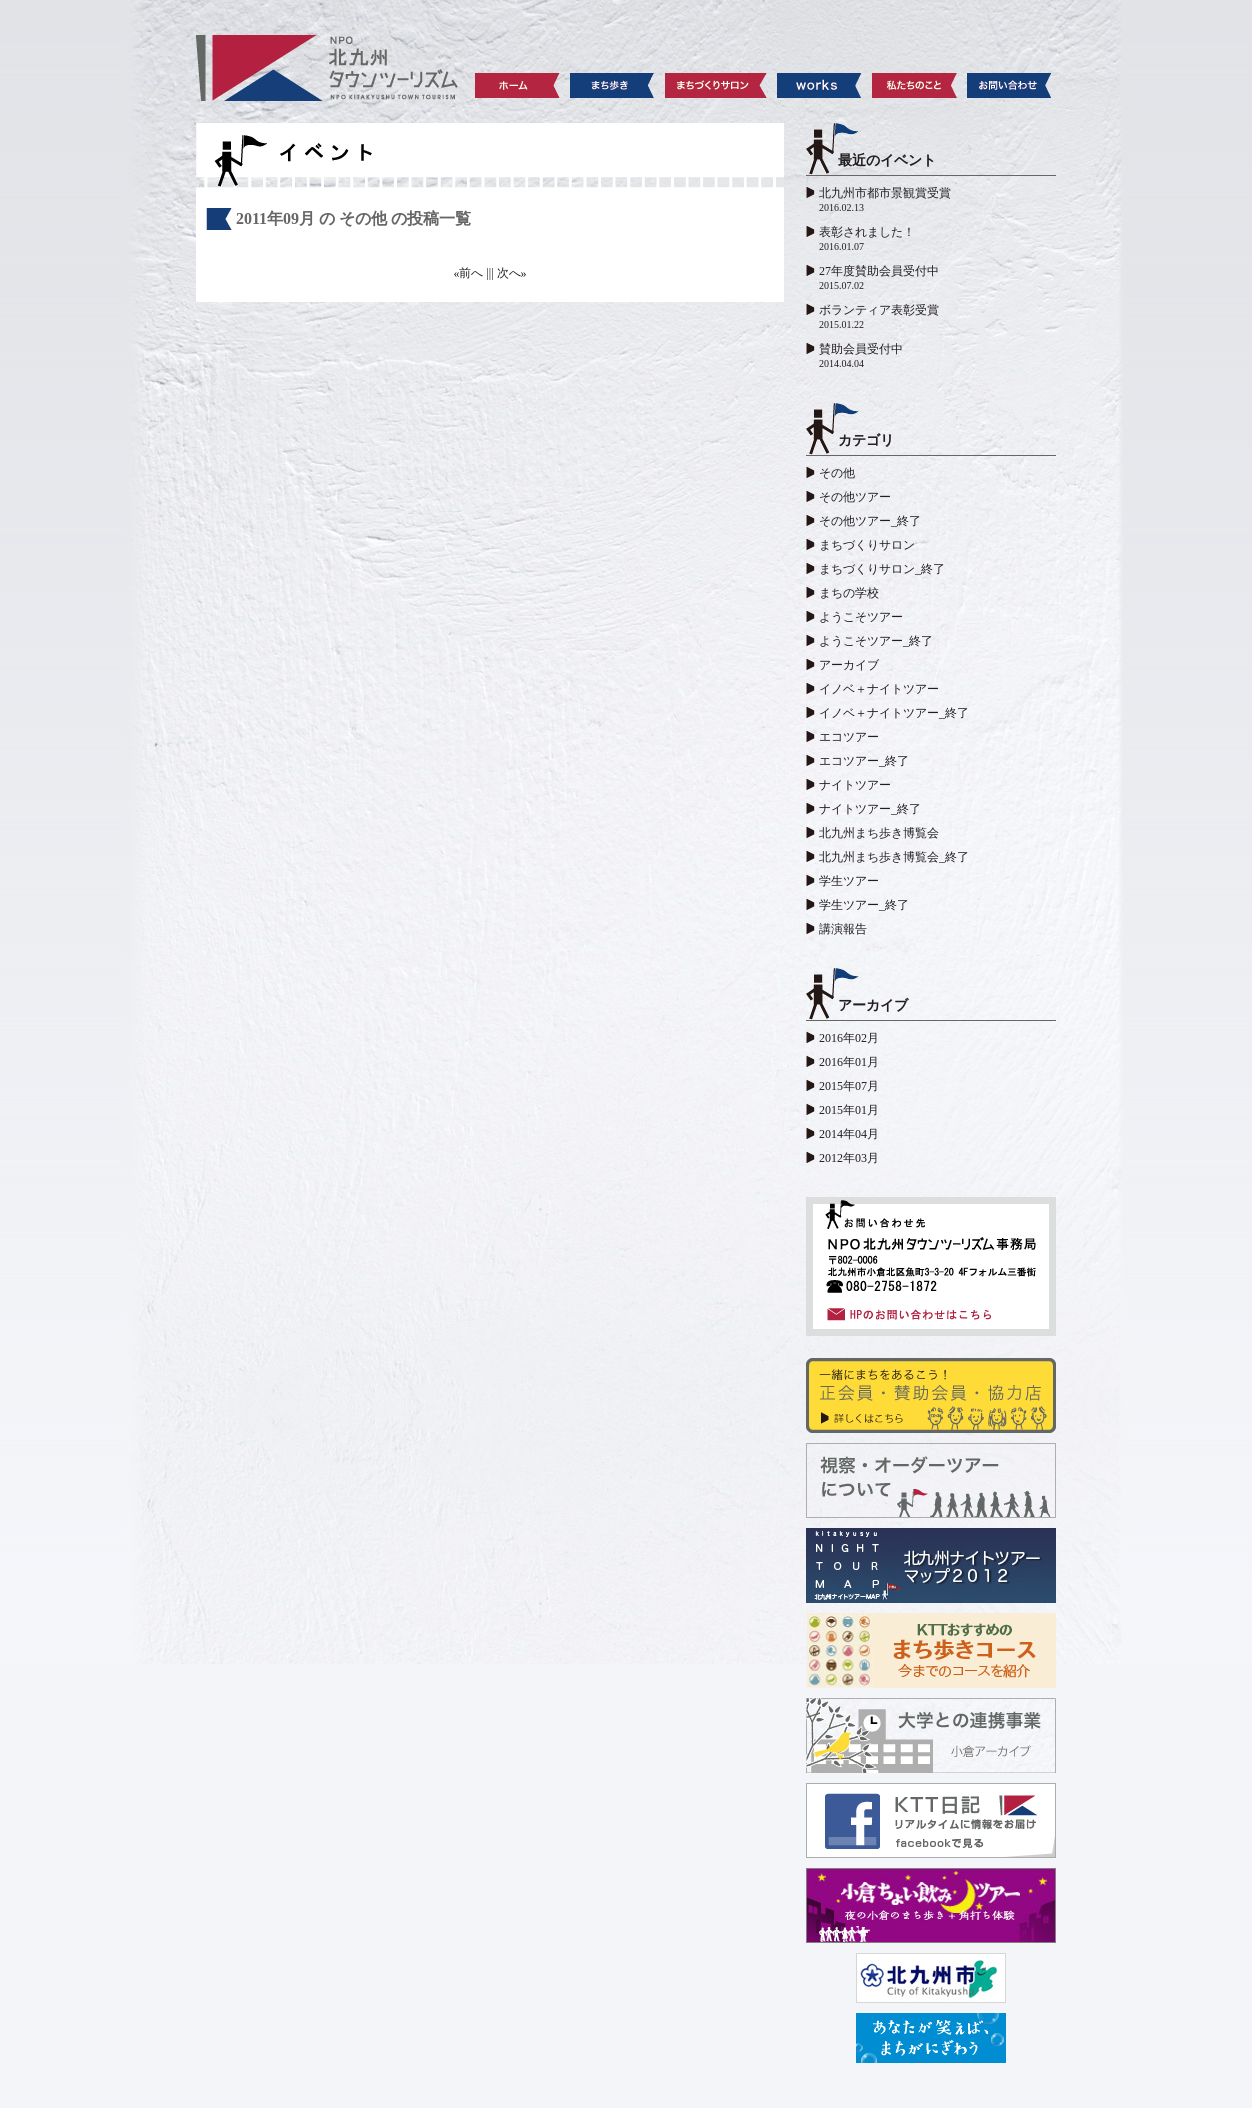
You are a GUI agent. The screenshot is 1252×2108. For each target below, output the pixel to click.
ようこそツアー (861, 617)
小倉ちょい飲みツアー (931, 1905)
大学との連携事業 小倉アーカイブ (931, 1735)
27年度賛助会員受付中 (879, 271)
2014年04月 (849, 1134)
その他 (837, 473)
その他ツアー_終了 (870, 521)
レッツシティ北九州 (931, 2038)
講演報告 (843, 929)
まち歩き (612, 85)
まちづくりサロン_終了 (882, 569)
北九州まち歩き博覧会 (879, 833)
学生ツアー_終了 (864, 905)
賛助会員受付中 (861, 349)
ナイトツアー (855, 785)
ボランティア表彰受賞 (879, 310)
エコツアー (849, 737)
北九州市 (931, 1978)
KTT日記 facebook (931, 1820)
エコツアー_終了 (864, 761)
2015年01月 (849, 1110)
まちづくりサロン (716, 85)
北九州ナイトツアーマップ (931, 1565)
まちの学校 (849, 593)
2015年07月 (849, 1086)
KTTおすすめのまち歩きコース (931, 1650)
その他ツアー (855, 497)
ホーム (517, 85)
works (819, 85)
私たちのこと (914, 85)
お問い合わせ (1009, 85)
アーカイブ (849, 665)
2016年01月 (849, 1062)
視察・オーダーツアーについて (931, 1480)
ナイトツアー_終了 (870, 809)
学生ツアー (849, 881)
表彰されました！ (867, 232)
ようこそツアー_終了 (876, 641)
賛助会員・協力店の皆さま (931, 1395)
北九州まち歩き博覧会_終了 (894, 857)
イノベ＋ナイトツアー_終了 (894, 713)
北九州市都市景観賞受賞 (885, 193)
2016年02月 (849, 1038)
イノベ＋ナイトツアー (879, 689)
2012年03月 (849, 1158)
